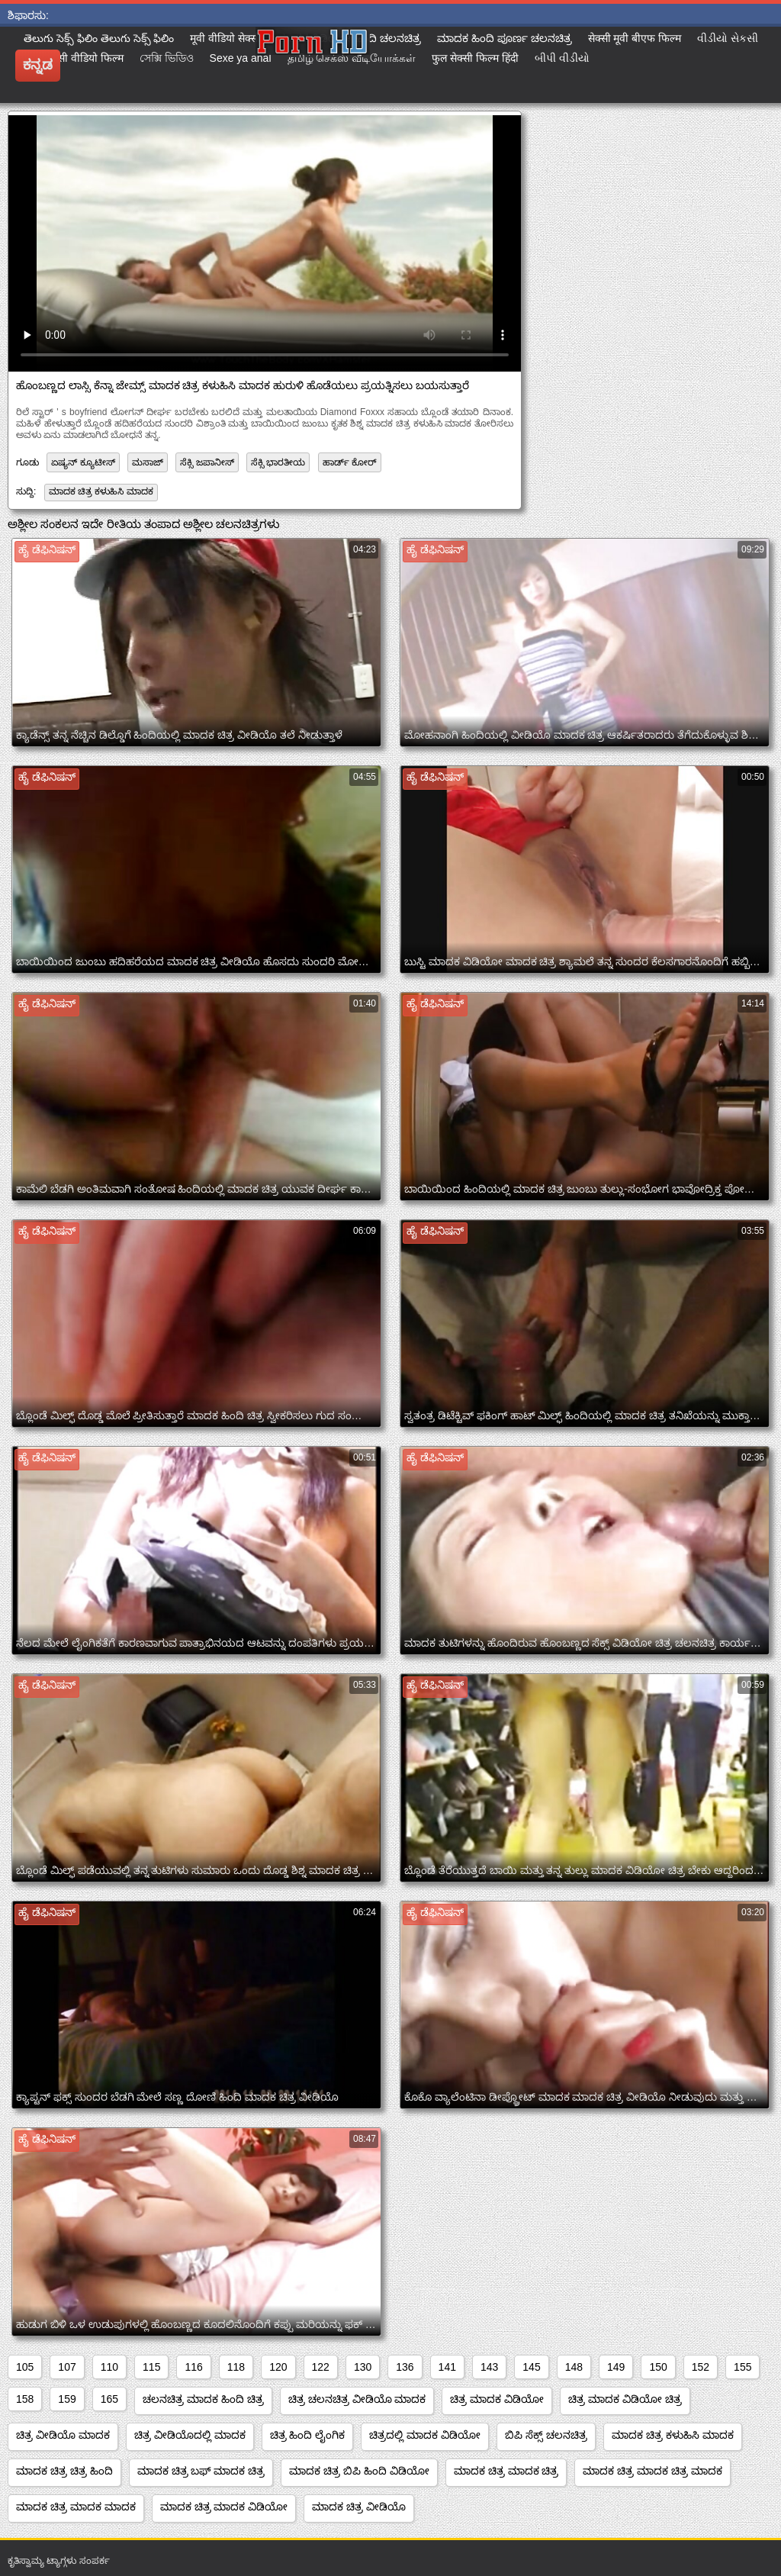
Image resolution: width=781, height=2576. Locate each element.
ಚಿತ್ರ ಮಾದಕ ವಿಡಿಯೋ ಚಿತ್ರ (625, 2399)
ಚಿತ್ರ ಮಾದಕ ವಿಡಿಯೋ (497, 2399)
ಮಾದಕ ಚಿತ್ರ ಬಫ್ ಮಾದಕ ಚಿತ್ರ (201, 2471)
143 (489, 2367)
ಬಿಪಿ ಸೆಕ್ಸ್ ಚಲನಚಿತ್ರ (546, 2435)
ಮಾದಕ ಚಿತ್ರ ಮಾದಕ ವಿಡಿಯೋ (224, 2506)
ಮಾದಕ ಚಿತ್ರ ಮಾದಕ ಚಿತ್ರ (506, 2471)
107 (67, 2367)
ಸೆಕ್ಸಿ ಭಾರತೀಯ (278, 462)
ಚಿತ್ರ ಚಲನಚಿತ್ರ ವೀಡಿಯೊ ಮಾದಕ (357, 2399)
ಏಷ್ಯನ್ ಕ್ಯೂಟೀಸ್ (82, 462)
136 (404, 2367)
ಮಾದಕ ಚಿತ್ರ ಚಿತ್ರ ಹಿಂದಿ (64, 2471)
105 (25, 2367)
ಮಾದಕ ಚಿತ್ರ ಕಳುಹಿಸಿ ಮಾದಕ (101, 491)
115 (151, 2367)
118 (236, 2367)
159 (67, 2399)
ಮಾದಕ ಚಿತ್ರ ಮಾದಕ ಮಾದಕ (76, 2506)
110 (109, 2367)
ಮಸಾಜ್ (147, 462)
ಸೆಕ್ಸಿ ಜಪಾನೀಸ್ (206, 462)
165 (109, 2399)
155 (742, 2367)
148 (574, 2367)
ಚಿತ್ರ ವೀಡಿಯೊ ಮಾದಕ (63, 2435)
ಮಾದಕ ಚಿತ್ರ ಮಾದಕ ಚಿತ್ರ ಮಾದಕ (652, 2471)
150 (658, 2367)
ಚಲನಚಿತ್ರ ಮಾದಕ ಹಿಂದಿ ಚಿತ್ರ (203, 2399)
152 (700, 2367)
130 (362, 2367)
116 (193, 2367)
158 (25, 2399)
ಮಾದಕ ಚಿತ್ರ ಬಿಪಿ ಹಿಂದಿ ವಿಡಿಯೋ (359, 2471)
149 (616, 2367)
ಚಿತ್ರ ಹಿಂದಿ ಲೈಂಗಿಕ (308, 2435)
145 (531, 2367)
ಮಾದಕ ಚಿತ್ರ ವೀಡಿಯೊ (359, 2506)
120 (278, 2367)
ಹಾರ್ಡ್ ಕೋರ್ (350, 462)
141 (447, 2367)
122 (320, 2367)
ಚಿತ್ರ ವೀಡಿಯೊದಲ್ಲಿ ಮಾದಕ (190, 2435)
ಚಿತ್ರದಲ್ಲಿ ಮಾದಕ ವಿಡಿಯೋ (424, 2435)
